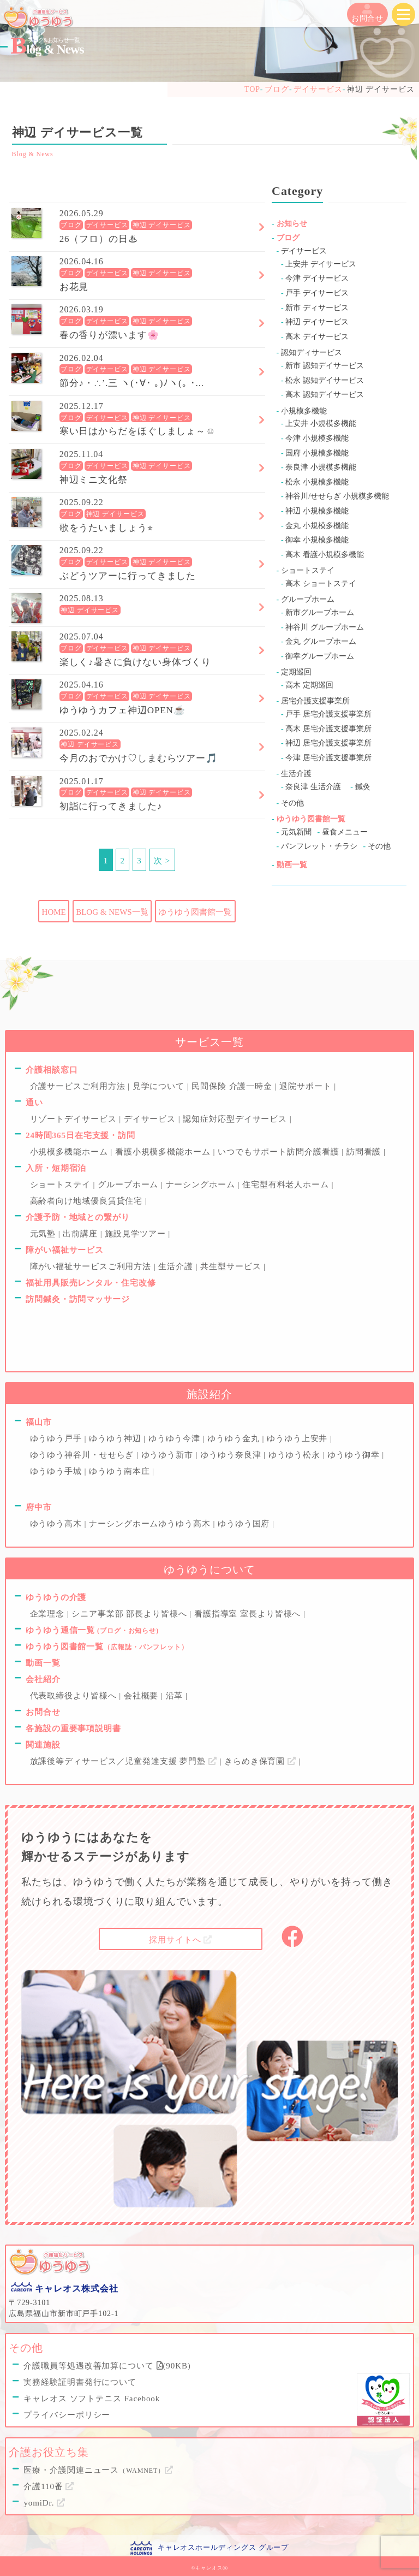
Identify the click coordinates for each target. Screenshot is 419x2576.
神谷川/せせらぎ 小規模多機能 (336, 496)
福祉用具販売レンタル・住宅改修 (91, 1282)
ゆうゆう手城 (57, 1471)
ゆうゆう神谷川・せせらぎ (83, 1454)
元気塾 (44, 1233)
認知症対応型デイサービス (236, 1119)
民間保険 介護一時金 (232, 1086)
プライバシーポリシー (66, 2415)
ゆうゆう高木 (57, 1523)
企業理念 (48, 1613)
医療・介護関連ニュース (98, 2470)
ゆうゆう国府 (245, 1523)
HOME (54, 912)
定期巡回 (296, 672)
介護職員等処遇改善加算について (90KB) (106, 2365)
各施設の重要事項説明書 (73, 1728)
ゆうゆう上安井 (298, 1438)
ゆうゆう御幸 (354, 1454)
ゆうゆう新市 (168, 1454)
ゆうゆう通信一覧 (92, 1630)
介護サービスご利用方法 (79, 1086)
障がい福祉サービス (65, 1250)
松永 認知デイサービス (324, 380)
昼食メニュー (345, 832)
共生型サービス (232, 1266)
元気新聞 (296, 832)
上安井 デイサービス (320, 264)
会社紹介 (43, 1679)
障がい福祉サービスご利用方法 (92, 1266)
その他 (292, 803)
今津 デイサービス (317, 278)
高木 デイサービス (317, 337)
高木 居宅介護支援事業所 (328, 729)
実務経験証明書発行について (79, 2382)
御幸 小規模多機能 (317, 540)
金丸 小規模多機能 (317, 526)
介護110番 (48, 2486)
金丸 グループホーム (320, 641)
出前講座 (81, 1233)
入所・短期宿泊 (56, 1168)
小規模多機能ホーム (70, 1151)
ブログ (71, 225)
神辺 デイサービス (162, 225)
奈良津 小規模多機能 (320, 467)
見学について (160, 1086)
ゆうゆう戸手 (57, 1438)
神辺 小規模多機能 (317, 511)
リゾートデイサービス (74, 1119)
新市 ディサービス (317, 308)
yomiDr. (44, 2502)
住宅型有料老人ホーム (287, 1184)
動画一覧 (292, 865)
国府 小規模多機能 (317, 453)
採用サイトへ (180, 1939)
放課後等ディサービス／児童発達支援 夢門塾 (125, 1761)
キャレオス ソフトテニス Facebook (91, 2398)
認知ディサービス (311, 352)
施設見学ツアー (136, 1233)
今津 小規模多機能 (317, 438)
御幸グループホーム (319, 656)
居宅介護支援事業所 (315, 701)
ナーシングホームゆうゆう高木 (151, 1523)
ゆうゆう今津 (175, 1438)
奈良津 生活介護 (313, 787)
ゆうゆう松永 (295, 1454)
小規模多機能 (304, 411)
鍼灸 (362, 787)
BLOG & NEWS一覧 (112, 912)
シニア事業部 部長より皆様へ (130, 1613)
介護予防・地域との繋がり (78, 1217)
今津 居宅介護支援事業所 (328, 758)
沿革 (175, 1695)
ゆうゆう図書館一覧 (195, 912)
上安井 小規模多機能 (320, 423)
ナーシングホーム (202, 1184)
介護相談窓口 (51, 1069)
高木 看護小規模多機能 (324, 554)
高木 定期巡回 (309, 685)
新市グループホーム (319, 612)
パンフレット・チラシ (319, 846)
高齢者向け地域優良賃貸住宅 (87, 1201)
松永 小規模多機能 (317, 482)
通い (34, 1102)
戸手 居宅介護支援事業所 (328, 714)
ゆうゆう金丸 (234, 1438)
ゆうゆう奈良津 (232, 1454)
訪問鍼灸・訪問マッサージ (78, 1299)
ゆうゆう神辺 (116, 1438)
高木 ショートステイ (320, 583)
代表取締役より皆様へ (74, 1695)
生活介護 (296, 773)
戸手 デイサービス (317, 293)
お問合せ (367, 13)
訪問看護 (365, 1151)
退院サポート (306, 1086)
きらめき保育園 (261, 1761)
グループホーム (307, 599)
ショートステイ (307, 570)
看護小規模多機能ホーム (164, 1151)
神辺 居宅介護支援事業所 (328, 743)
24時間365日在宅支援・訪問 (80, 1135)
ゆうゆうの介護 (56, 1597)
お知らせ (292, 224)
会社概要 (142, 1695)
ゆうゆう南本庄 (120, 1471)
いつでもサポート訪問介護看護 (280, 1151)
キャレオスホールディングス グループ (223, 2547)
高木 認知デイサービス (324, 394)
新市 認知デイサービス (324, 366)
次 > (162, 860)
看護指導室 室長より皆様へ (248, 1613)
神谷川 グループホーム (324, 627)
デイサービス (107, 225)
